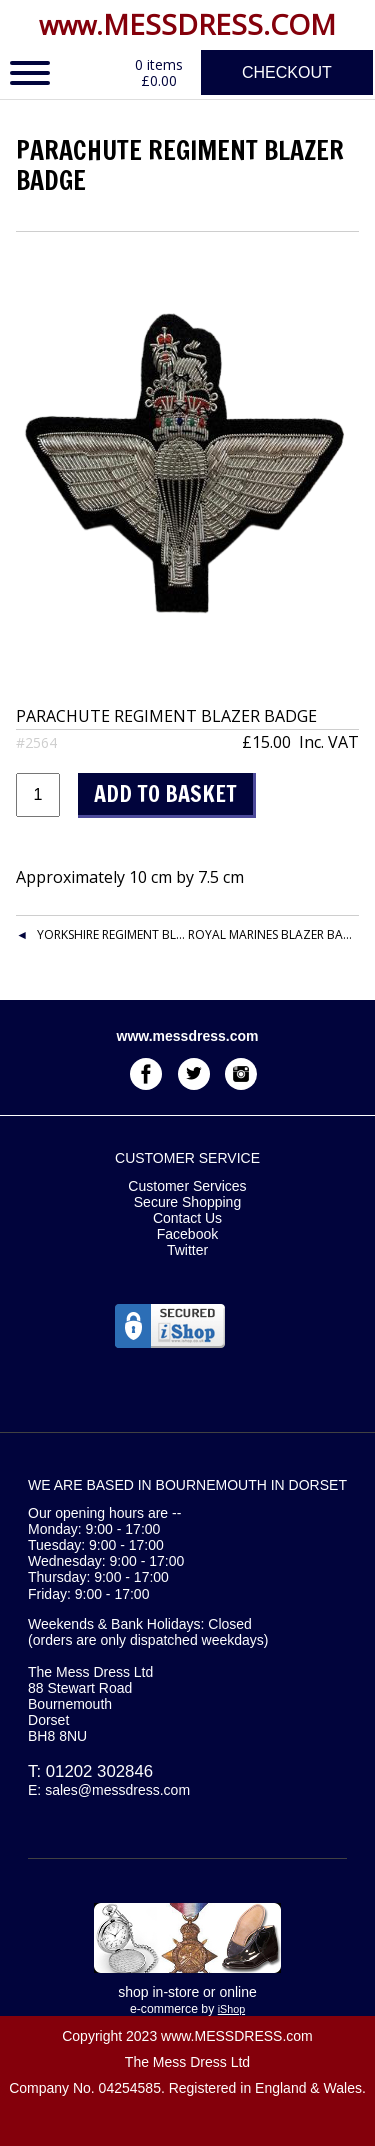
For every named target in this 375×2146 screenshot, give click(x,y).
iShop (231, 2009)
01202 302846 (99, 1771)
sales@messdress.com (117, 1790)
